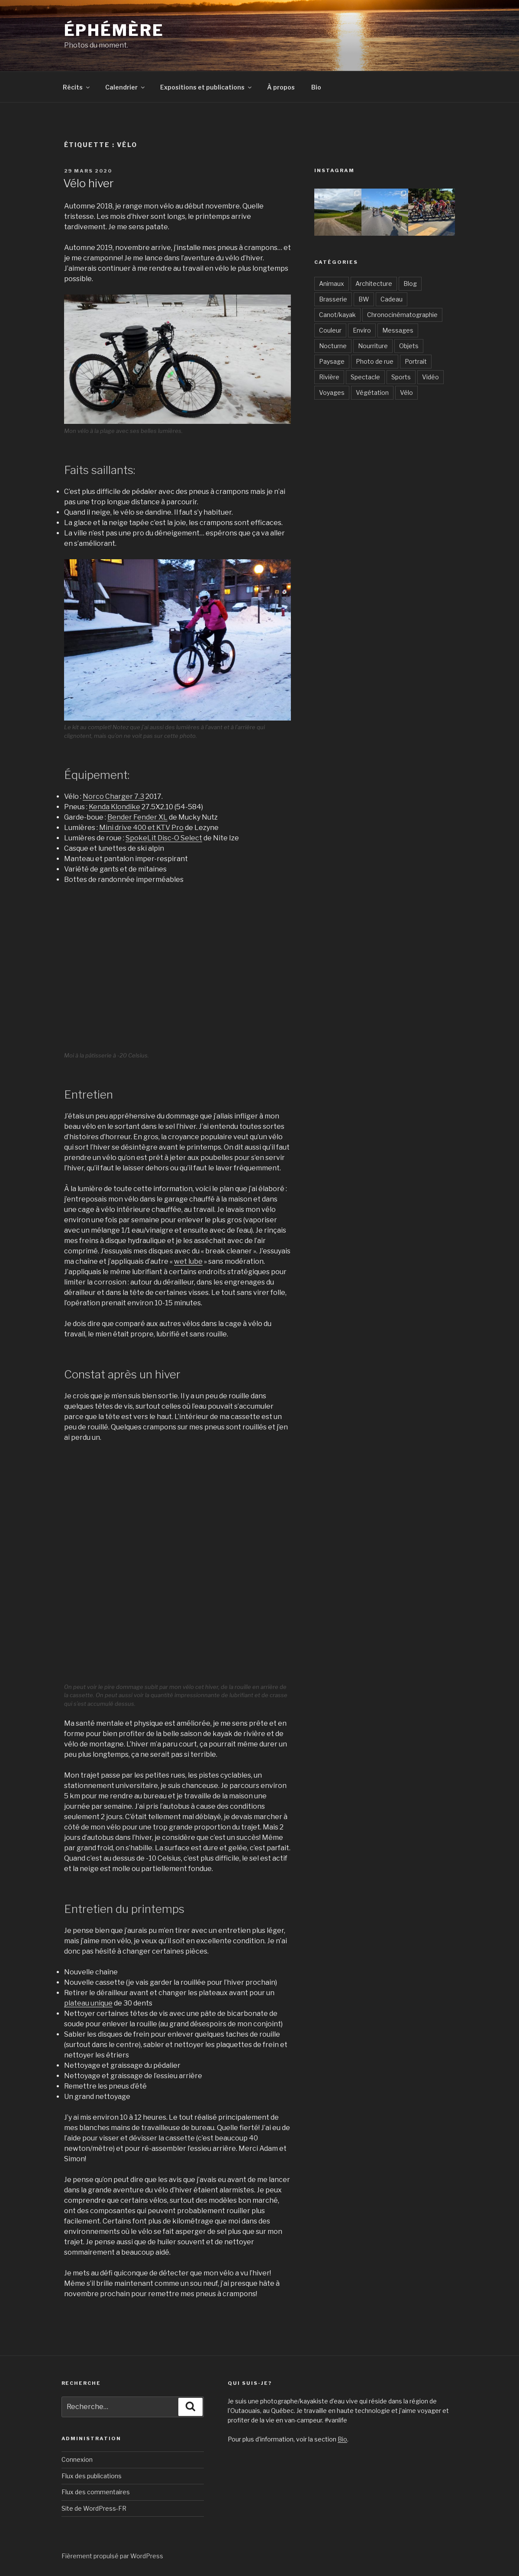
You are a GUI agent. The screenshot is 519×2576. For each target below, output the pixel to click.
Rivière (329, 377)
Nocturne (333, 345)
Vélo (406, 392)
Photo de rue (374, 361)
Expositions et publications (206, 87)
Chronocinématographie (402, 314)
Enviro (362, 330)
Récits (77, 87)
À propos (281, 87)
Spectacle (365, 377)
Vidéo (430, 377)
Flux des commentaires (95, 2492)
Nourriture (373, 345)
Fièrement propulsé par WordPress (112, 2556)
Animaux (331, 283)
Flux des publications (91, 2476)
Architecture (373, 283)
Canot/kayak (337, 314)
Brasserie (333, 299)
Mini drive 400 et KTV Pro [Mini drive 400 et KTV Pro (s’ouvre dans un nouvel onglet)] (141, 827)
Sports (401, 377)
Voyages (332, 392)
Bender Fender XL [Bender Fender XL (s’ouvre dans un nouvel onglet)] (137, 817)
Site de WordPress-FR (93, 2508)
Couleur (330, 330)
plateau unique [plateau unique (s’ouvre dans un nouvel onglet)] (88, 2003)
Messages (397, 330)
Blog (410, 283)
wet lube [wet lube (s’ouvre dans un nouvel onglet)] (188, 1261)
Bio (316, 87)
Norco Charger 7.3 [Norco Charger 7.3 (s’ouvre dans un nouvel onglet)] (113, 796)
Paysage (332, 361)
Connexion (77, 2459)
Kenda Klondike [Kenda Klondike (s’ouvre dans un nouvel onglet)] (114, 807)
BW (363, 299)
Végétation (372, 392)
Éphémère (114, 30)
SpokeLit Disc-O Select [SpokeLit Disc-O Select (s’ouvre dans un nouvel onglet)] (164, 838)
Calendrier (125, 87)
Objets (409, 345)
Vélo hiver (88, 183)
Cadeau (391, 299)
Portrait (416, 361)
